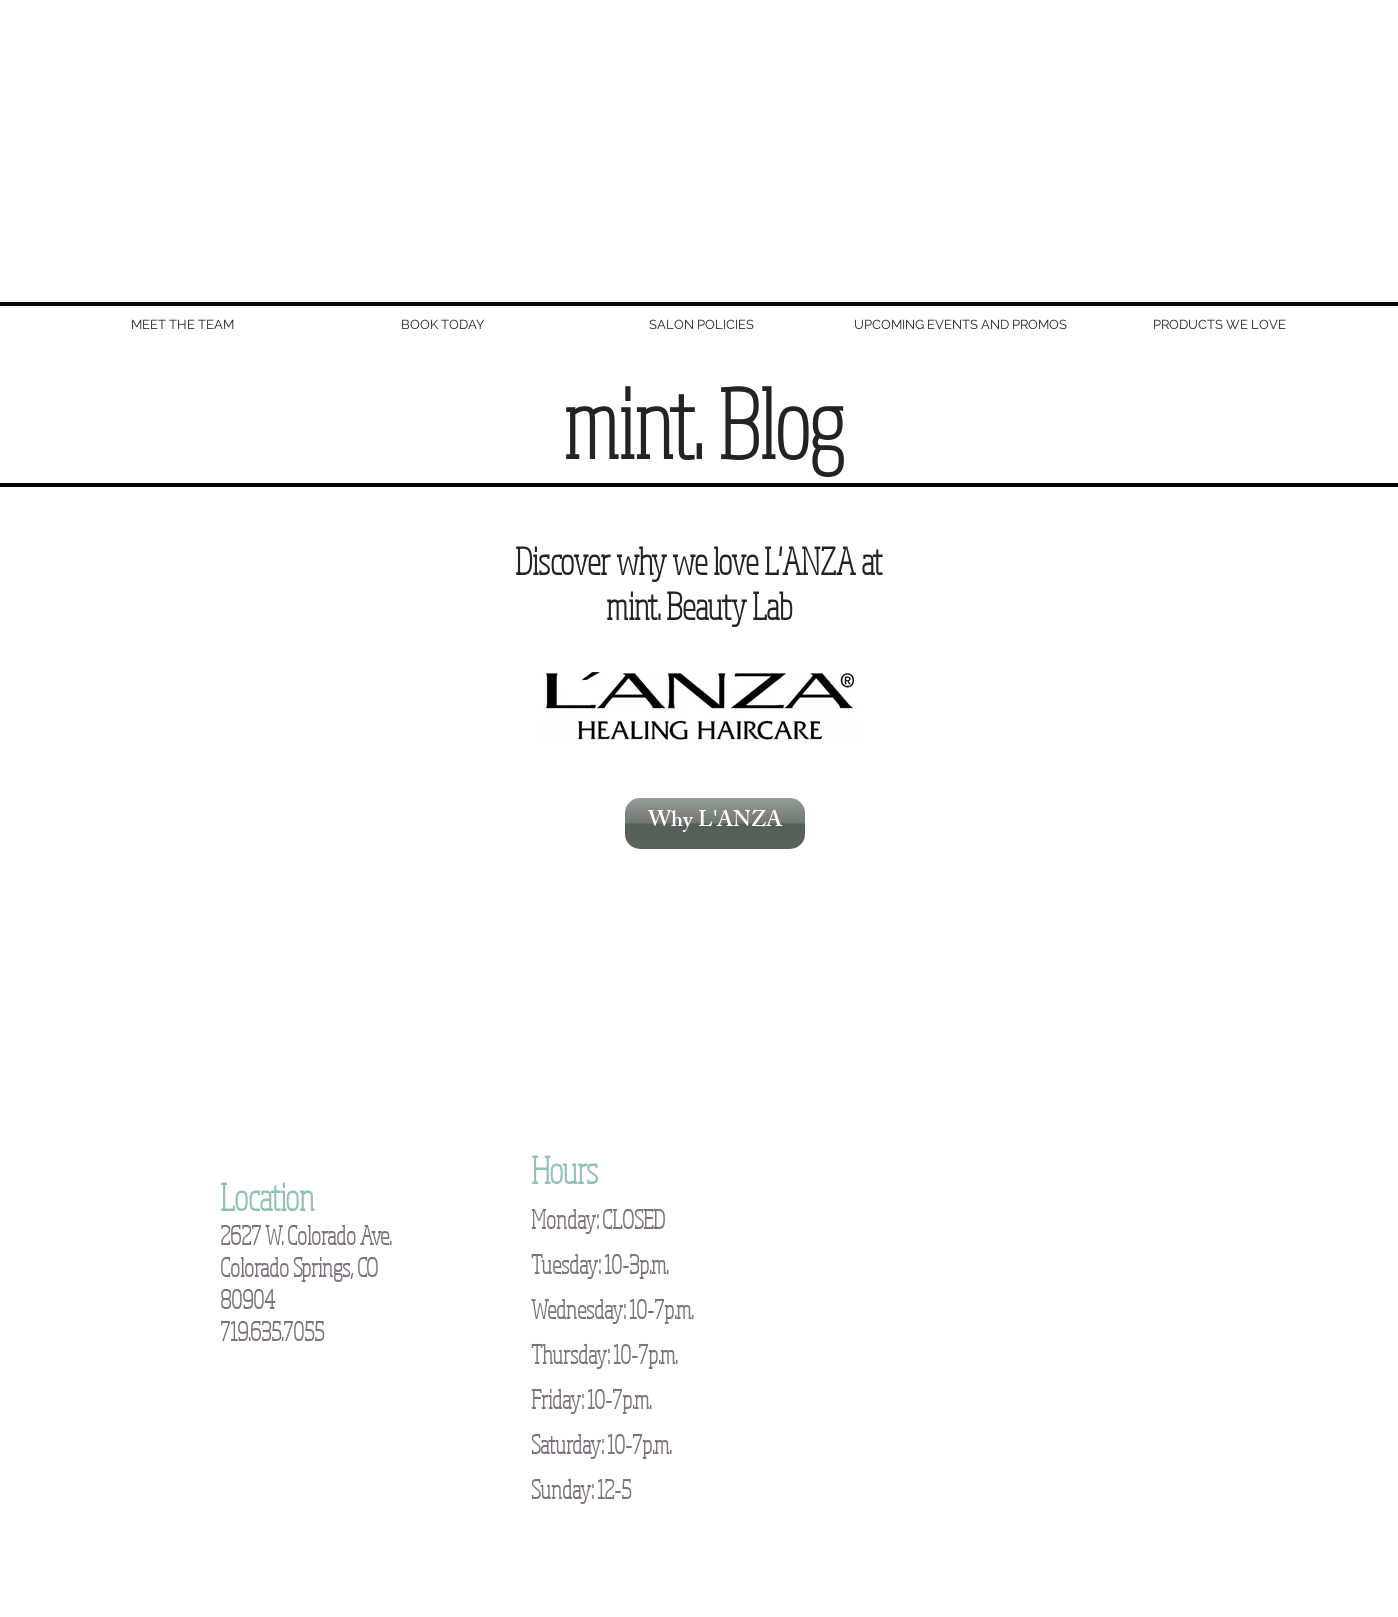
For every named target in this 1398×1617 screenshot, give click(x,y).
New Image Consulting (537, 1544)
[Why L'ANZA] (715, 823)
